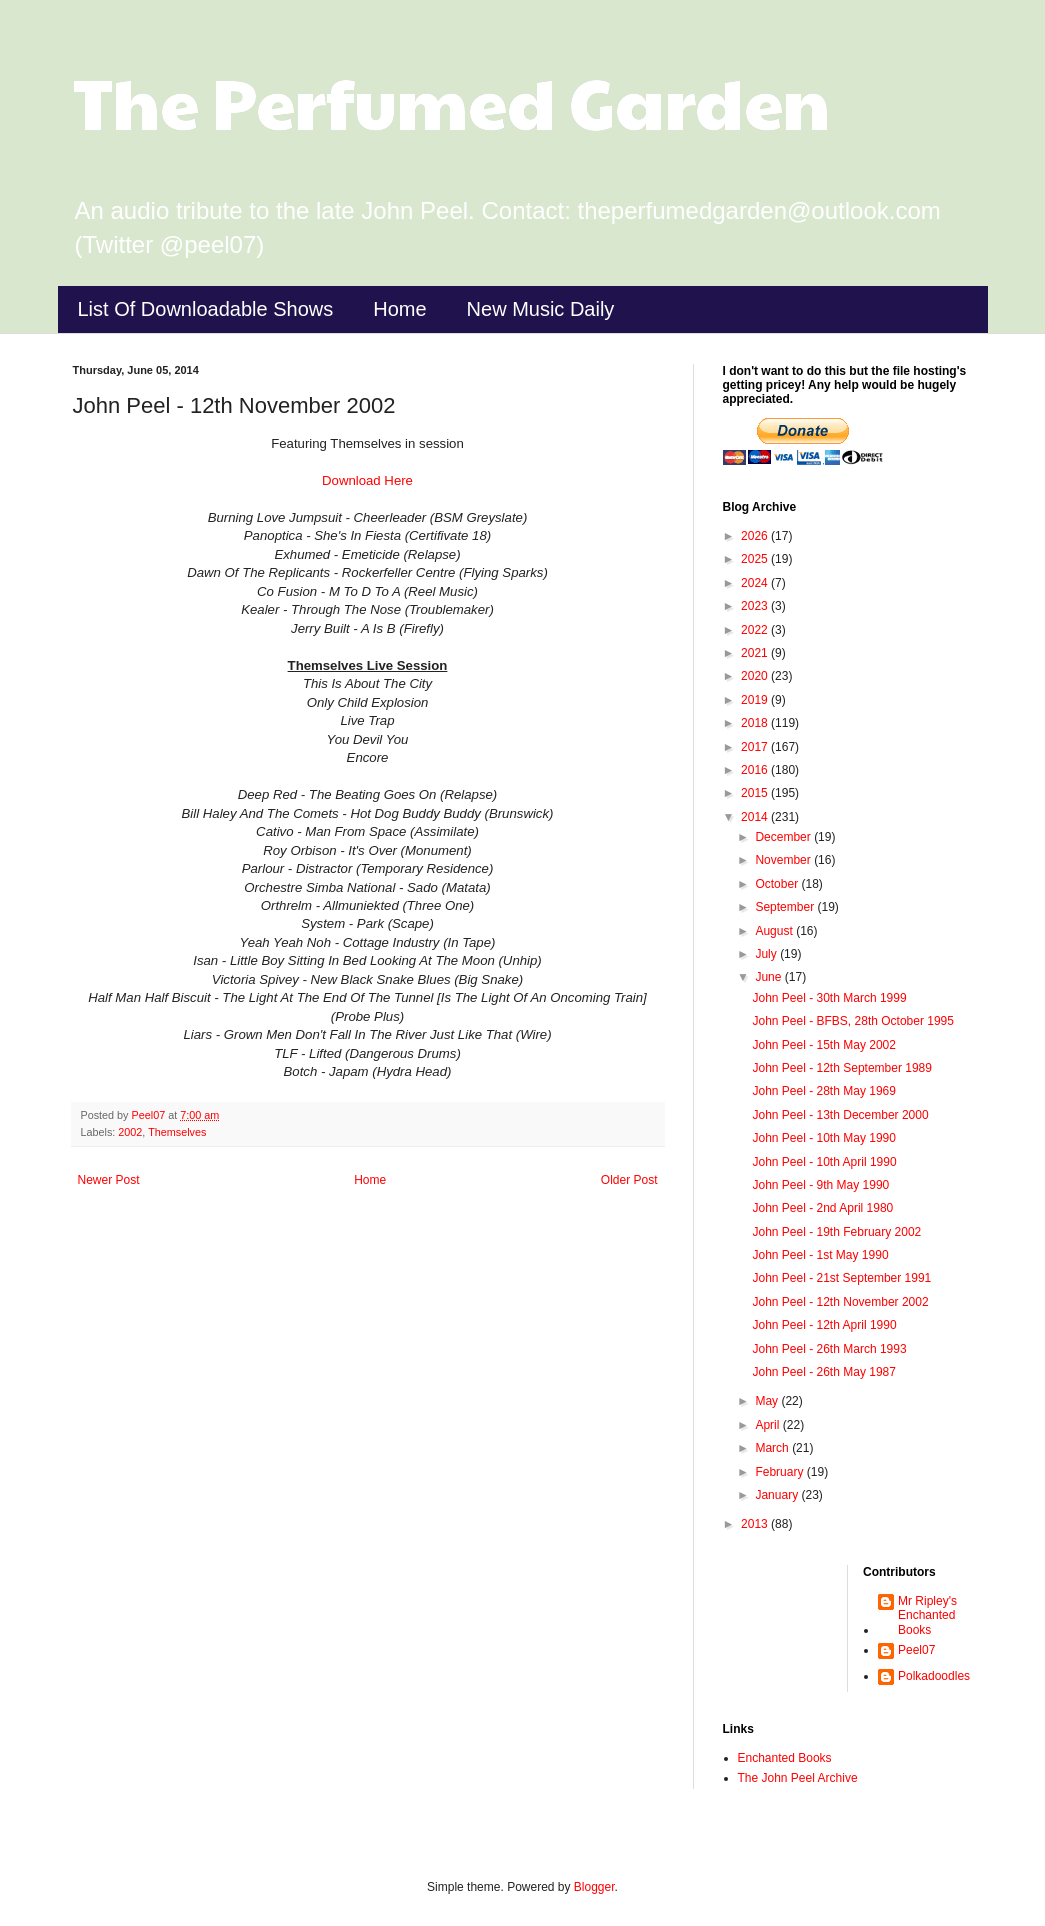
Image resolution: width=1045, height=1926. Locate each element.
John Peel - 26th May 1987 (823, 1372)
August (775, 931)
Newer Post (109, 1180)
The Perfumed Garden (451, 101)
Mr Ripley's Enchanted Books (927, 1615)
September (786, 907)
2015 (756, 793)
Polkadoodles (934, 1676)
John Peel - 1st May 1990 (820, 1255)
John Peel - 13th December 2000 (840, 1115)
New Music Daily (541, 309)
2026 (756, 536)
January (778, 1495)
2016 (756, 770)
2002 (130, 1132)
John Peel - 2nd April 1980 (822, 1208)
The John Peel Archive (798, 1778)
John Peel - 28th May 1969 (823, 1091)
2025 (756, 559)
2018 (756, 723)
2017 (756, 747)
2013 (756, 1524)
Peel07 (916, 1650)
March (773, 1448)
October (778, 884)
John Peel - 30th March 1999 (829, 998)
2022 (756, 630)
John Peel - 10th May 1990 (823, 1138)
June (769, 977)
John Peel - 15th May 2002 (823, 1045)
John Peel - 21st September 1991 (841, 1278)
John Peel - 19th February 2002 (836, 1232)
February (780, 1472)
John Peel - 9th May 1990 (820, 1185)
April (768, 1425)
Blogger (594, 1887)
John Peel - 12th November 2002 (840, 1302)
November (784, 860)
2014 (756, 817)
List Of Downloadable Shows (206, 309)
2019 (756, 700)
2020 (756, 676)
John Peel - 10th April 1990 (824, 1162)
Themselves (177, 1132)
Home (399, 309)
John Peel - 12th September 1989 (841, 1068)
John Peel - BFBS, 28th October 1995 (852, 1021)
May (768, 1401)
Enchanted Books (785, 1758)
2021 (756, 653)
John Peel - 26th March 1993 (829, 1349)
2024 (756, 583)
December (784, 837)
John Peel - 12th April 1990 (824, 1325)
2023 (756, 606)
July (767, 954)
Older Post (629, 1180)
